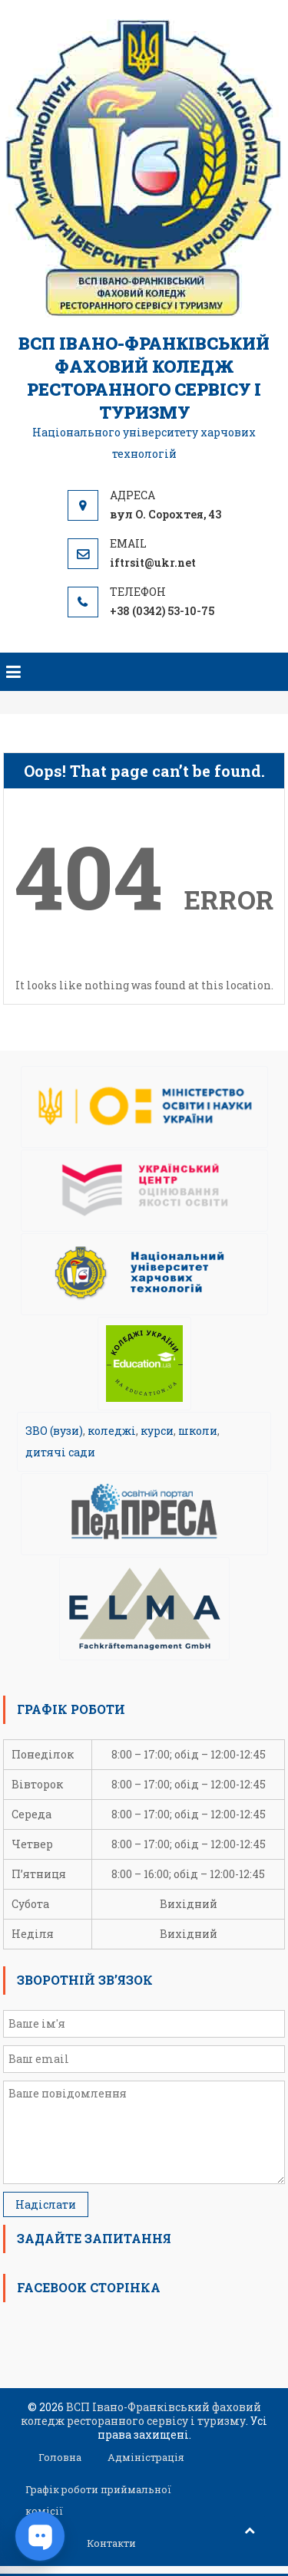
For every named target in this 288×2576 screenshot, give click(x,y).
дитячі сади (60, 1452)
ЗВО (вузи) (54, 1430)
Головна (59, 2457)
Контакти (111, 2543)
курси (157, 1430)
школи (197, 1430)
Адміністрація (146, 2457)
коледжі (112, 1430)
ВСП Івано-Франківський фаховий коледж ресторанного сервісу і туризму (144, 377)
